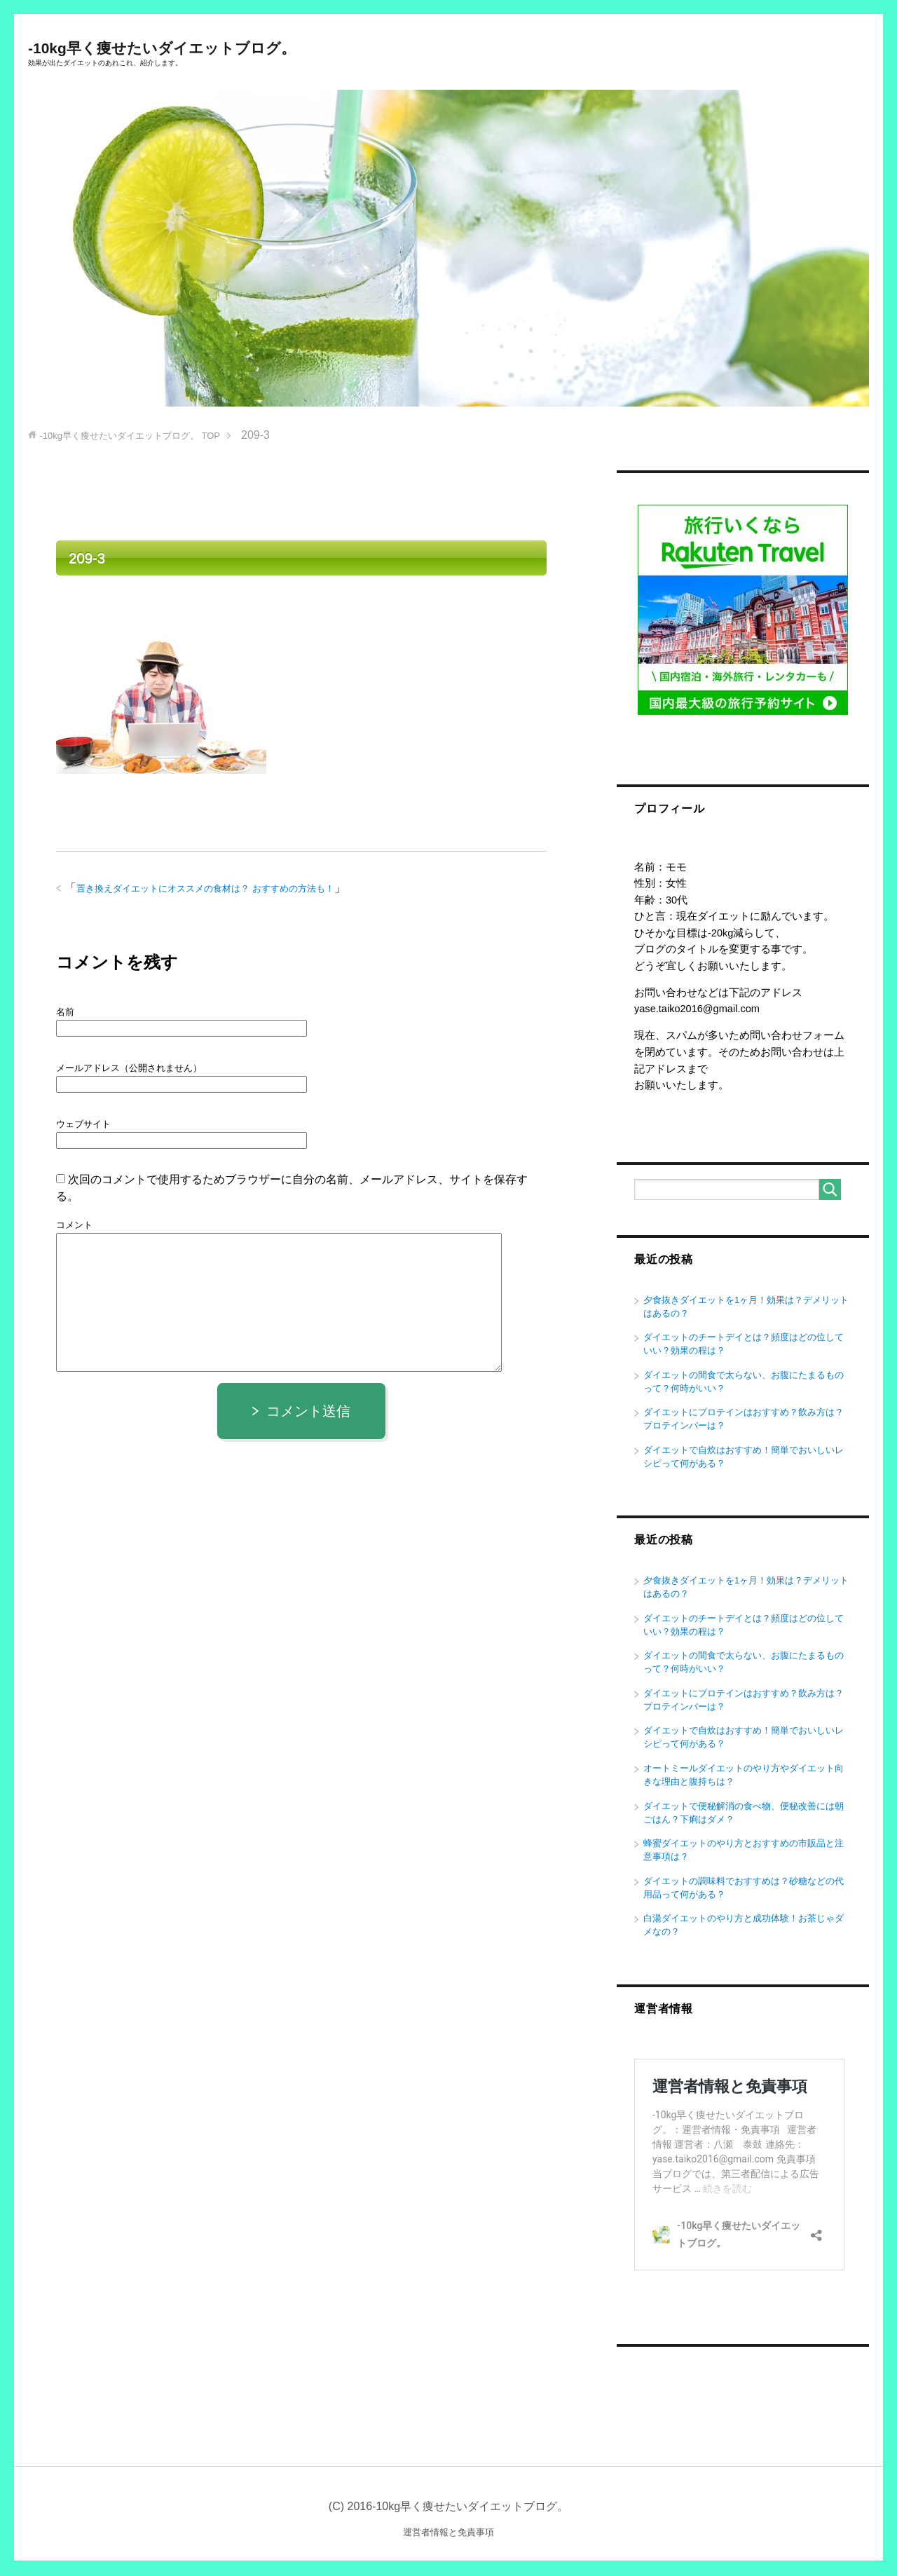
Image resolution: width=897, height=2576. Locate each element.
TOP (135, 436)
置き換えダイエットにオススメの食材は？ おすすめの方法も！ (215, 890)
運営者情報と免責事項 (448, 2533)
